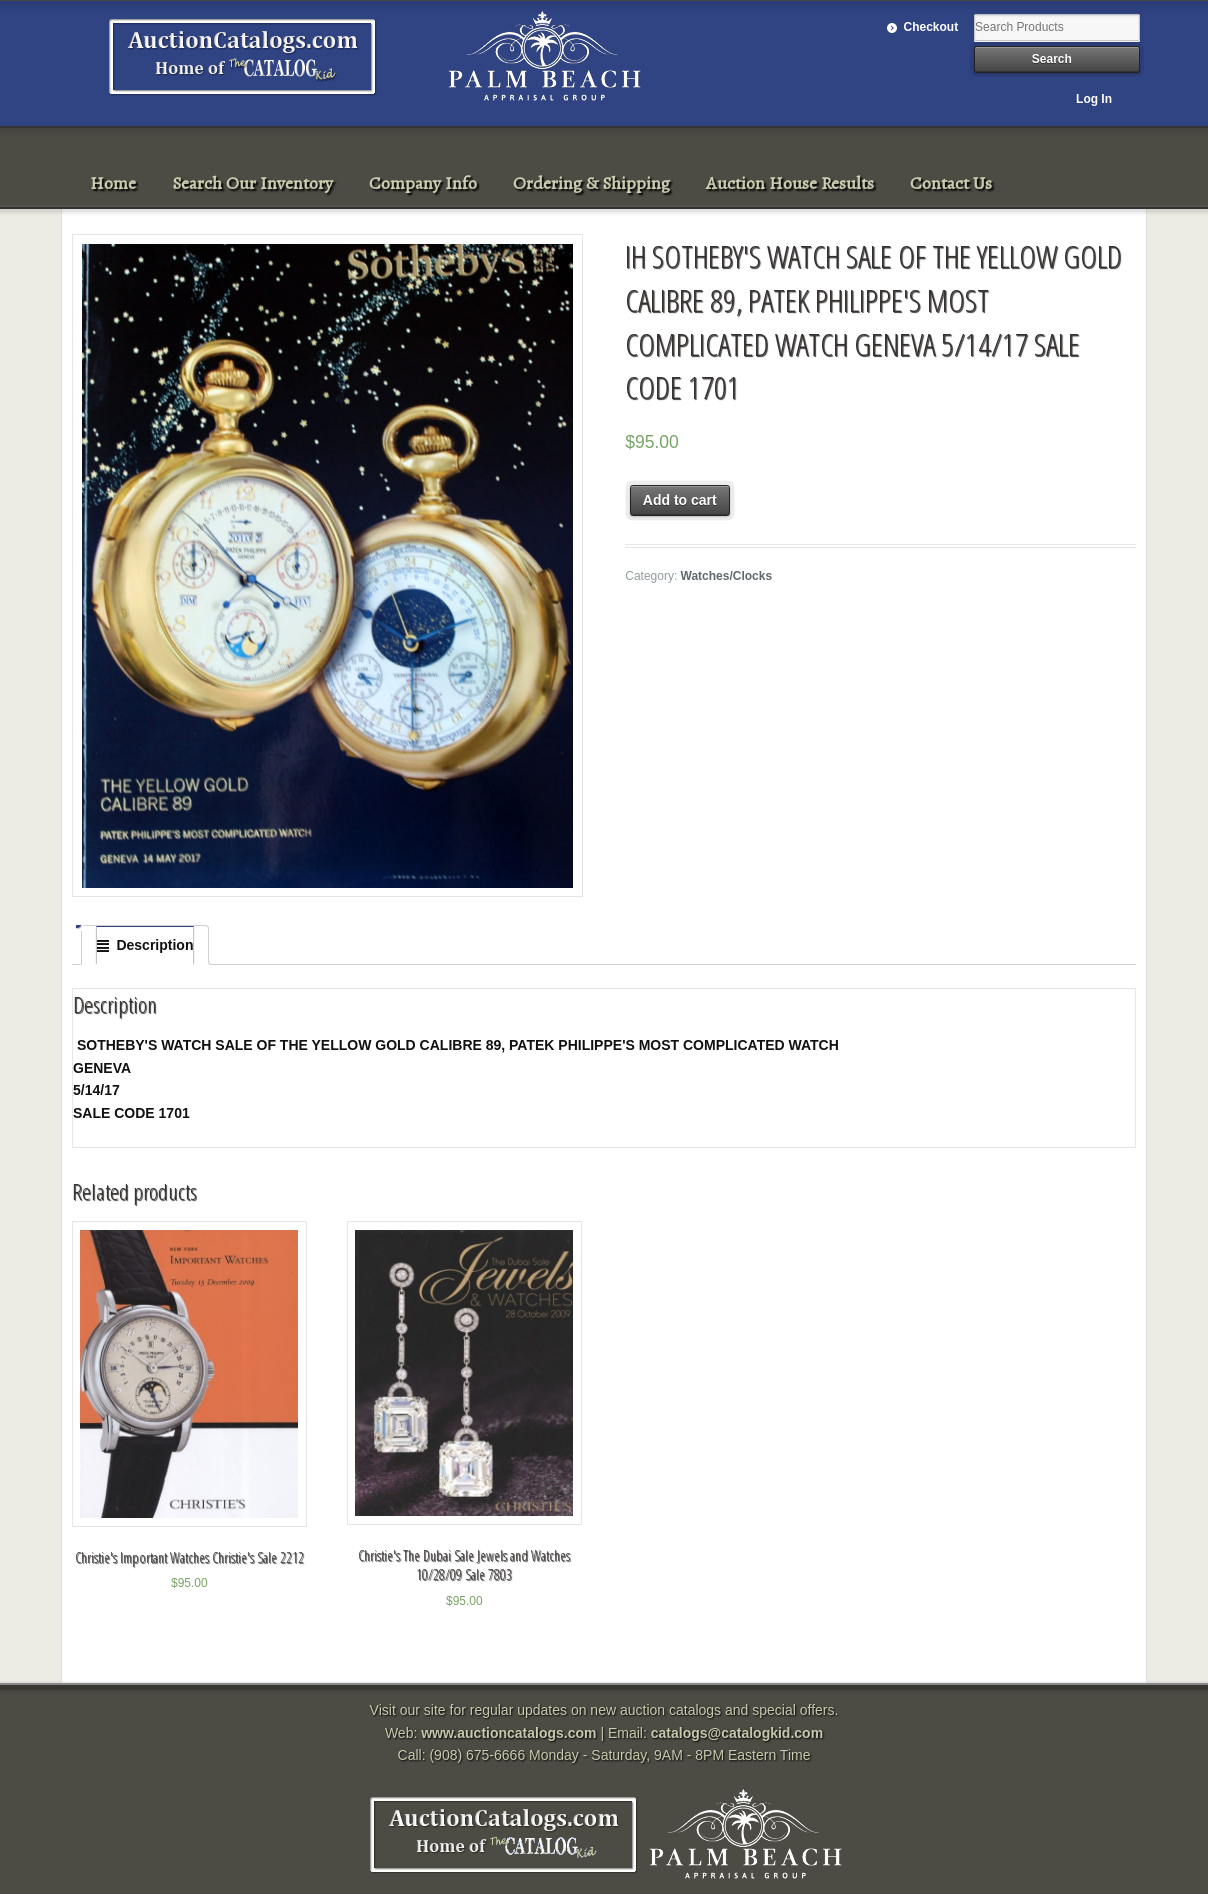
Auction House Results (790, 183)
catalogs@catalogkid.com (737, 1733)
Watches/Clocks (726, 576)
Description (154, 945)
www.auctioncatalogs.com (508, 1733)
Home (113, 183)
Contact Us (951, 183)
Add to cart (680, 500)
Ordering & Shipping (591, 183)
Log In (1094, 99)
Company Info (423, 183)
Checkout (931, 27)
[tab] (145, 945)
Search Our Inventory (252, 183)
